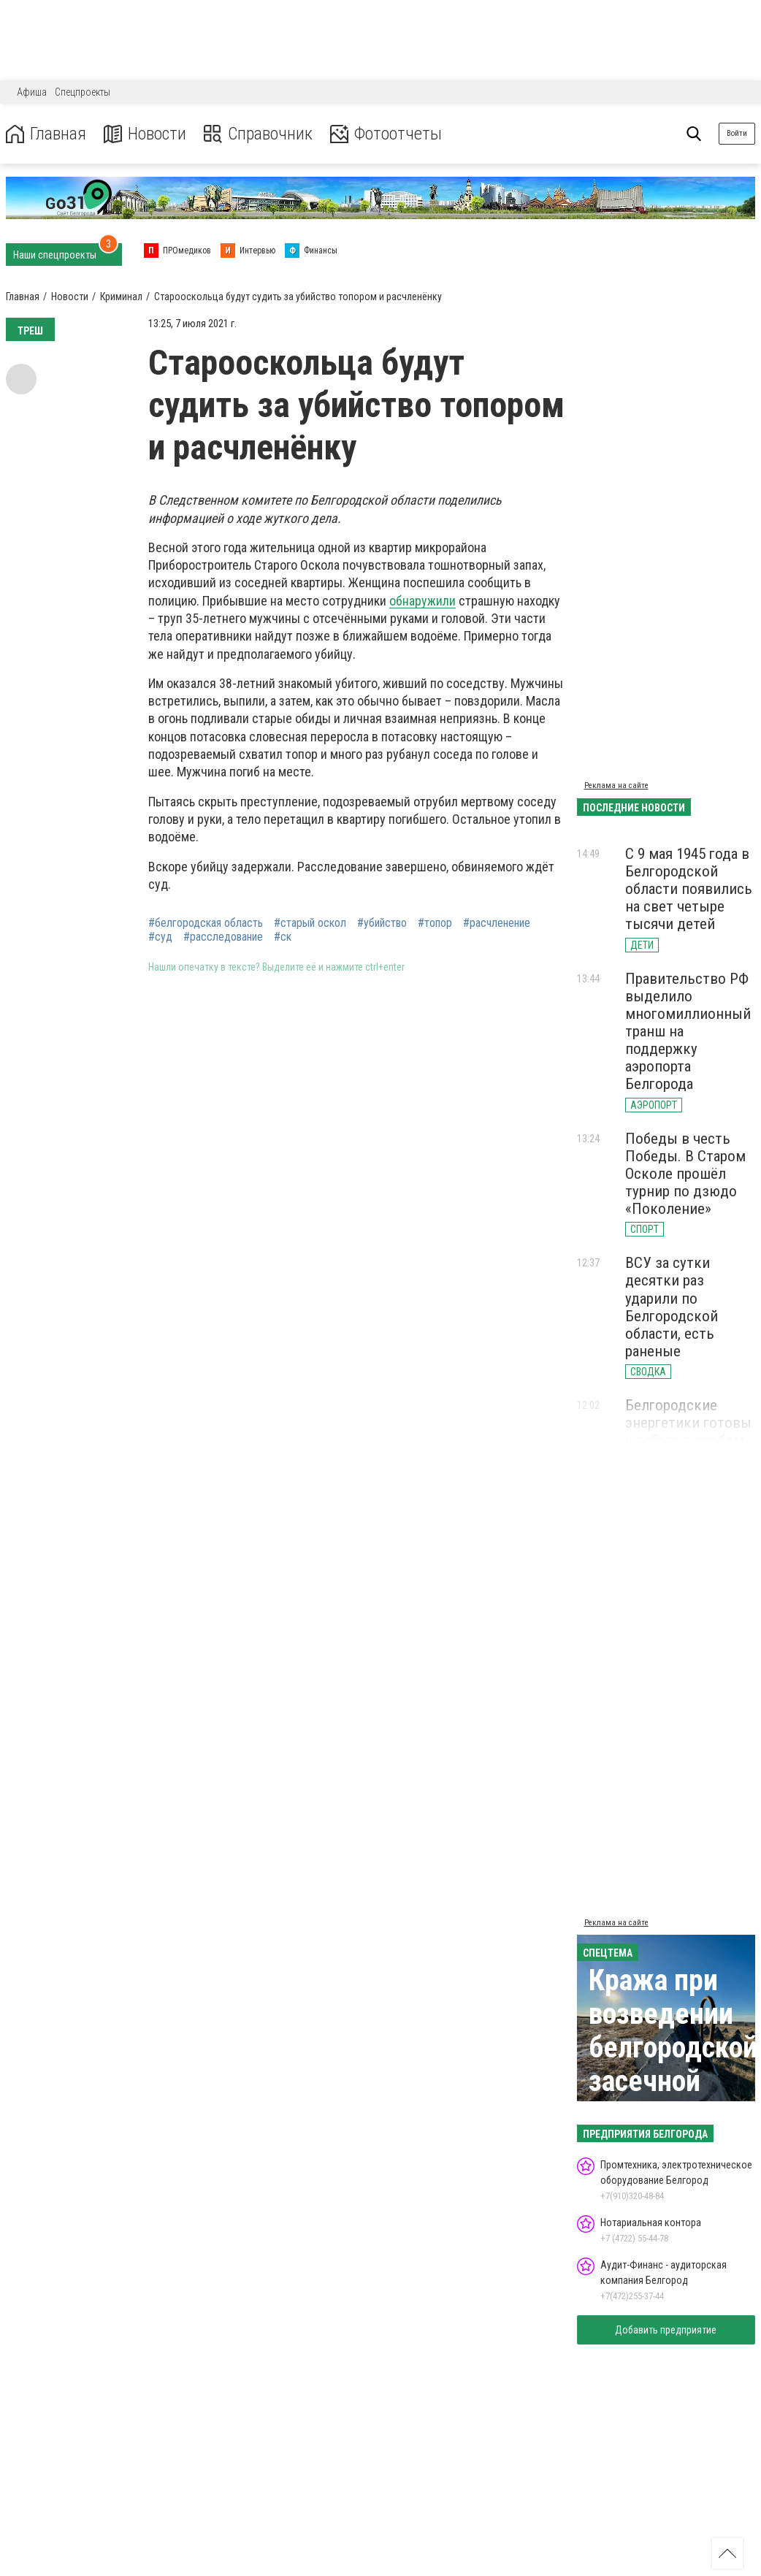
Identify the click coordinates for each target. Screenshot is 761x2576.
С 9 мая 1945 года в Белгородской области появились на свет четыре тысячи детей (688, 889)
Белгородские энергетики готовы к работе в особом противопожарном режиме (688, 1440)
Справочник (258, 134)
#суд (160, 937)
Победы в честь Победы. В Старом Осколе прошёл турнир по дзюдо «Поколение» (685, 1174)
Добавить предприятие (665, 2330)
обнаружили (422, 600)
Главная (46, 134)
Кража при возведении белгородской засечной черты (673, 2047)
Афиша (32, 92)
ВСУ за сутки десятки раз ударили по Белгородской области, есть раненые (671, 1307)
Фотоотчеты (386, 134)
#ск (282, 937)
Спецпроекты (82, 92)
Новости (145, 134)
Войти (737, 133)
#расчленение (496, 923)
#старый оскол (310, 923)
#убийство (382, 923)
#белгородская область (205, 923)
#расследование (223, 937)
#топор (435, 923)
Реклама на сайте (616, 785)
